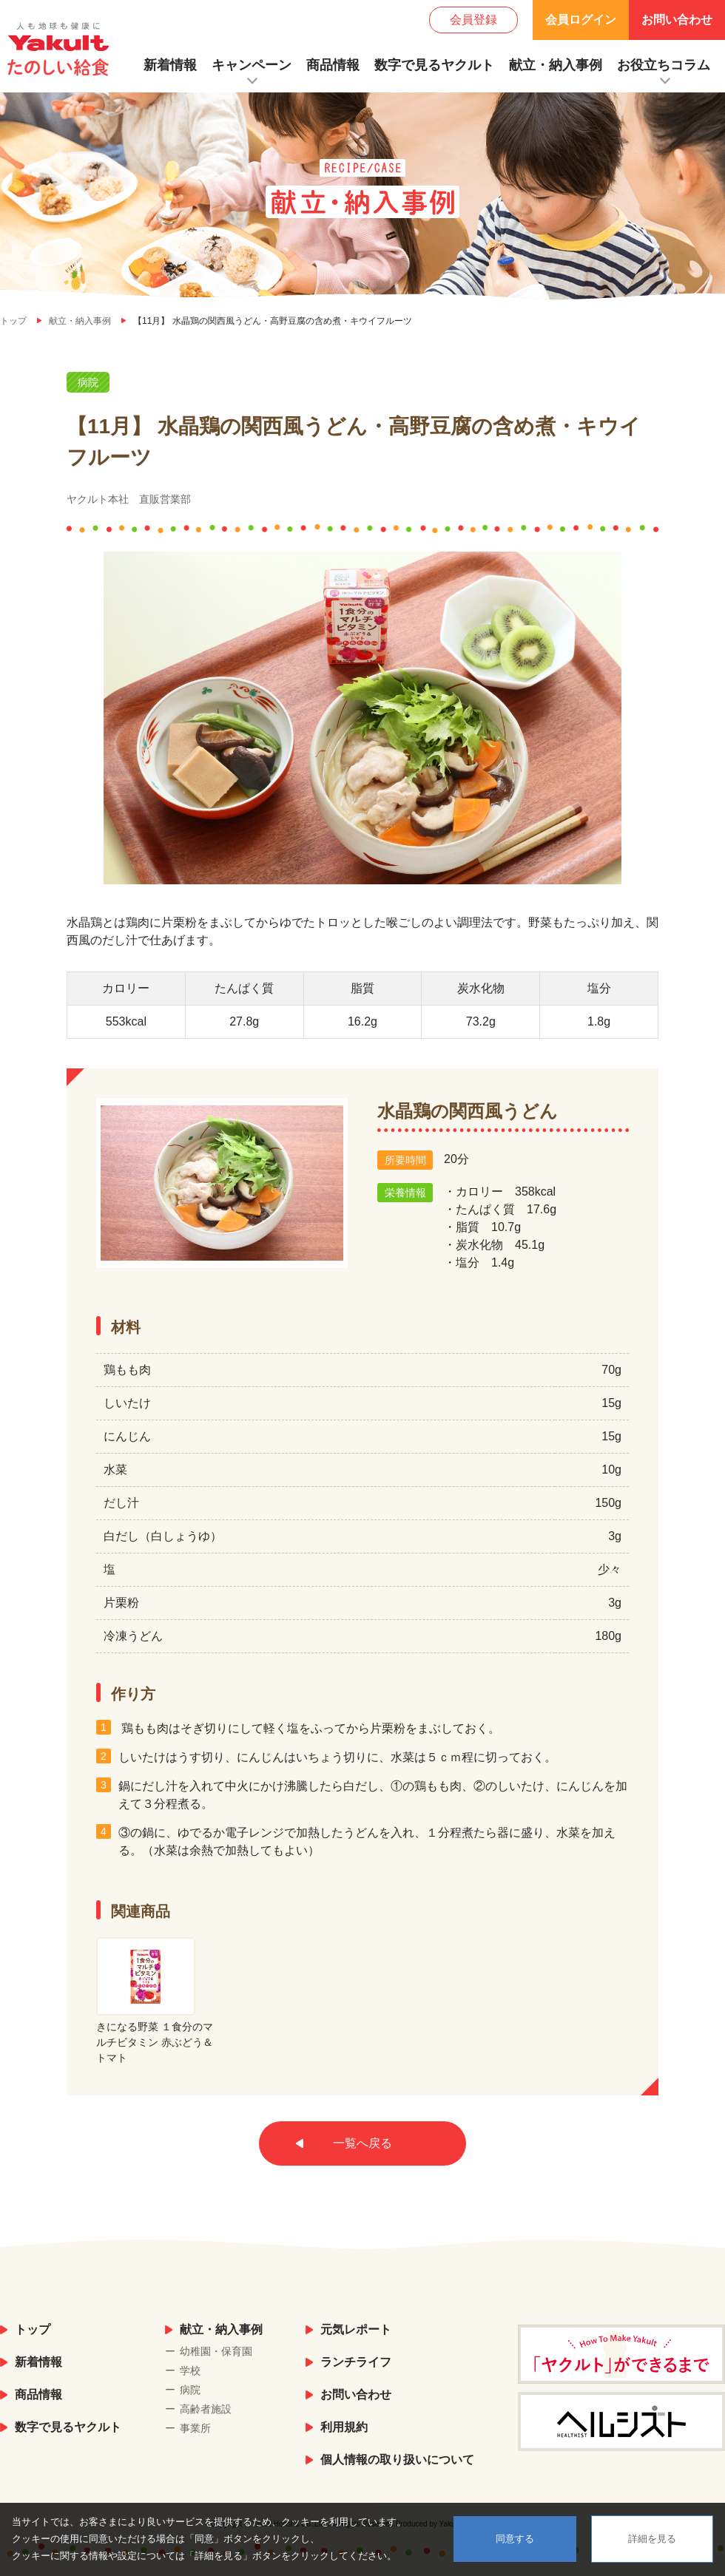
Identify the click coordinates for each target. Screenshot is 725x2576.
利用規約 (344, 2427)
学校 (190, 2370)
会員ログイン (580, 19)
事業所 (195, 2428)
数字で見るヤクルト (434, 65)
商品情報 (333, 65)
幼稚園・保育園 (216, 2351)
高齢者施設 (206, 2409)
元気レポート (355, 2329)
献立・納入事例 (555, 65)
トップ (32, 2329)
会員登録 (473, 19)
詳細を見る (652, 2538)
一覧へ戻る (362, 2143)
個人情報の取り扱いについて (397, 2459)
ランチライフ (355, 2362)
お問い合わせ (676, 19)
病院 (190, 2390)
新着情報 (170, 65)
